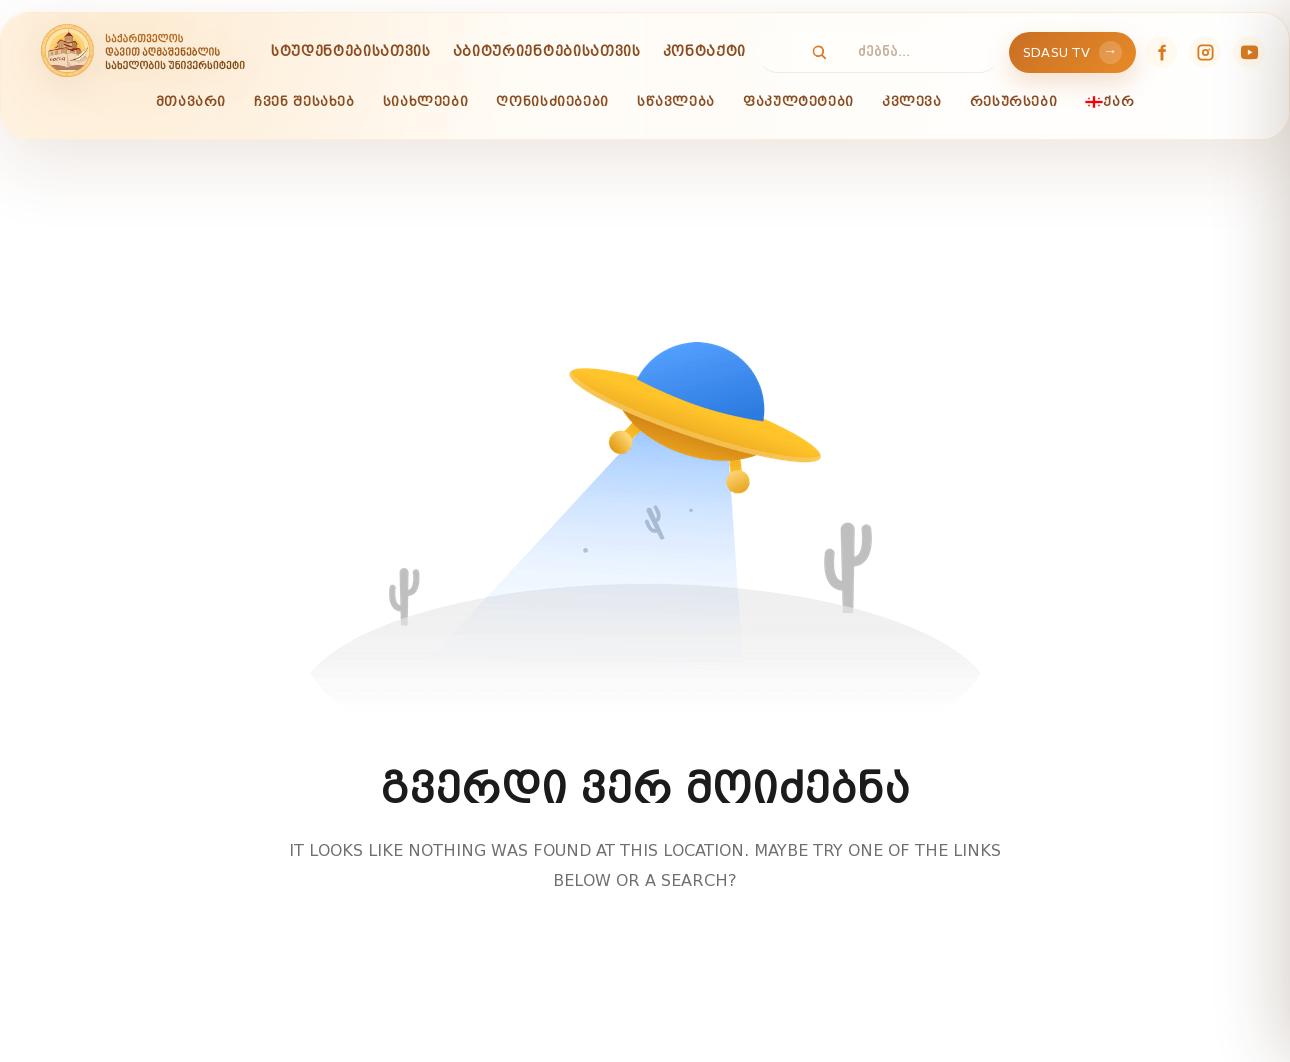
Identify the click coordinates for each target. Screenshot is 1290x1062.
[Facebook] (1161, 52)
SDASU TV (1072, 52)
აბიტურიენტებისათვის (547, 51)
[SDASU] (142, 52)
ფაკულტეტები (798, 101)
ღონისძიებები (552, 101)
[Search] (809, 52)
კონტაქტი (704, 51)
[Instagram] (1205, 52)
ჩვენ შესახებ (304, 101)
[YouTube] (1249, 52)
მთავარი (191, 101)
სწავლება (676, 101)
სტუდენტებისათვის (351, 51)
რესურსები (1014, 101)
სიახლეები (426, 101)
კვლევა (912, 101)
